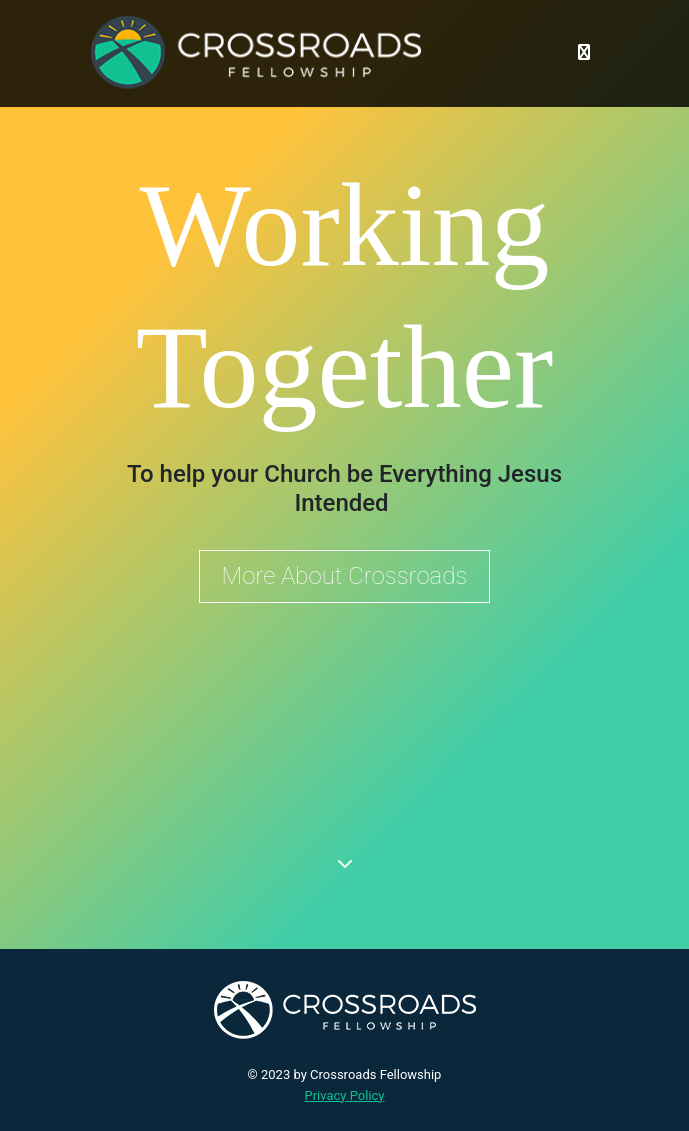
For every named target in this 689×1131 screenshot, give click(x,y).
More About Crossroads (345, 576)
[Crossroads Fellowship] (256, 52)
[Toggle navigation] (584, 53)
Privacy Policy (344, 1095)
